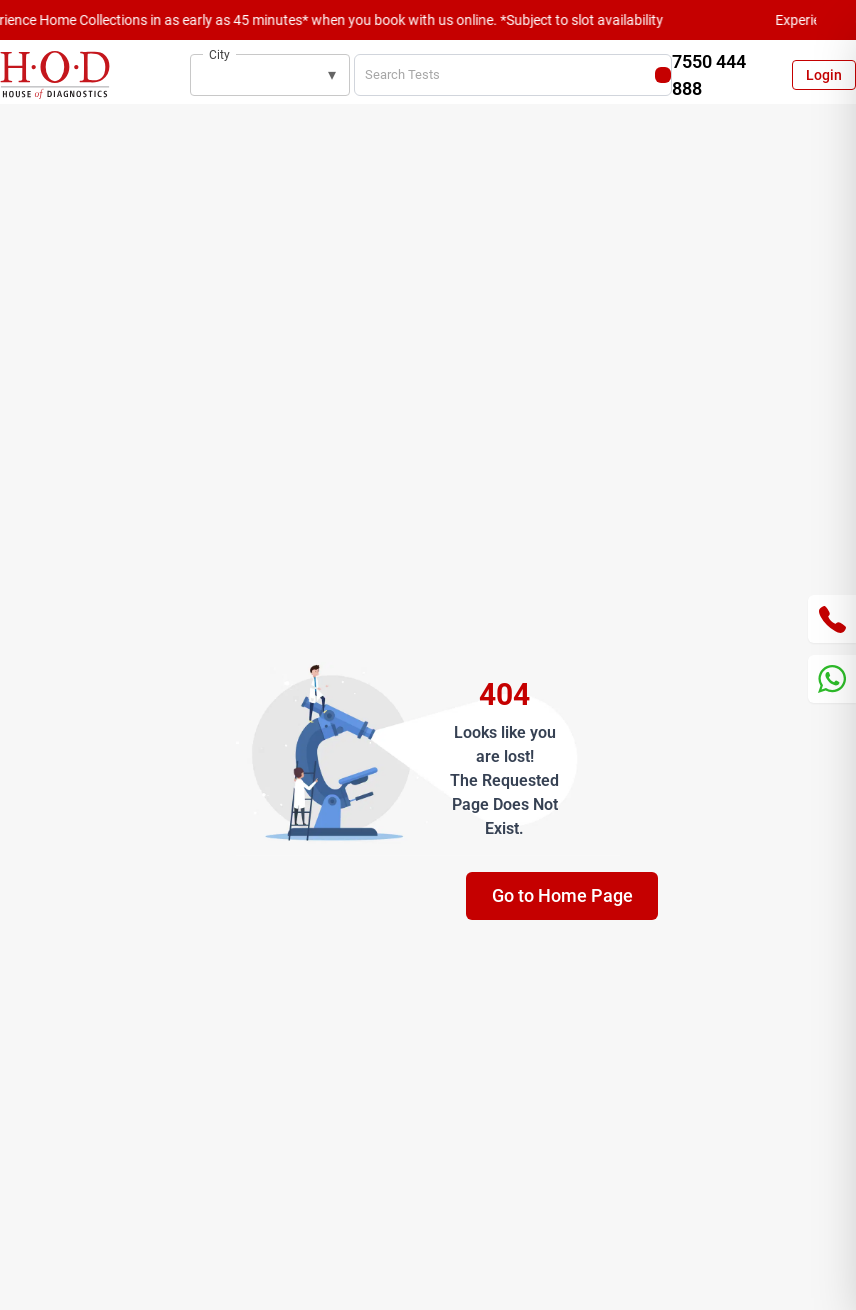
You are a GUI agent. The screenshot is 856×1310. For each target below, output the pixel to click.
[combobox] (256, 75)
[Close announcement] (836, 20)
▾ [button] (332, 74)
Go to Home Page (562, 895)
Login (824, 75)
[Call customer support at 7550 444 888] (712, 75)
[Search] (663, 75)
